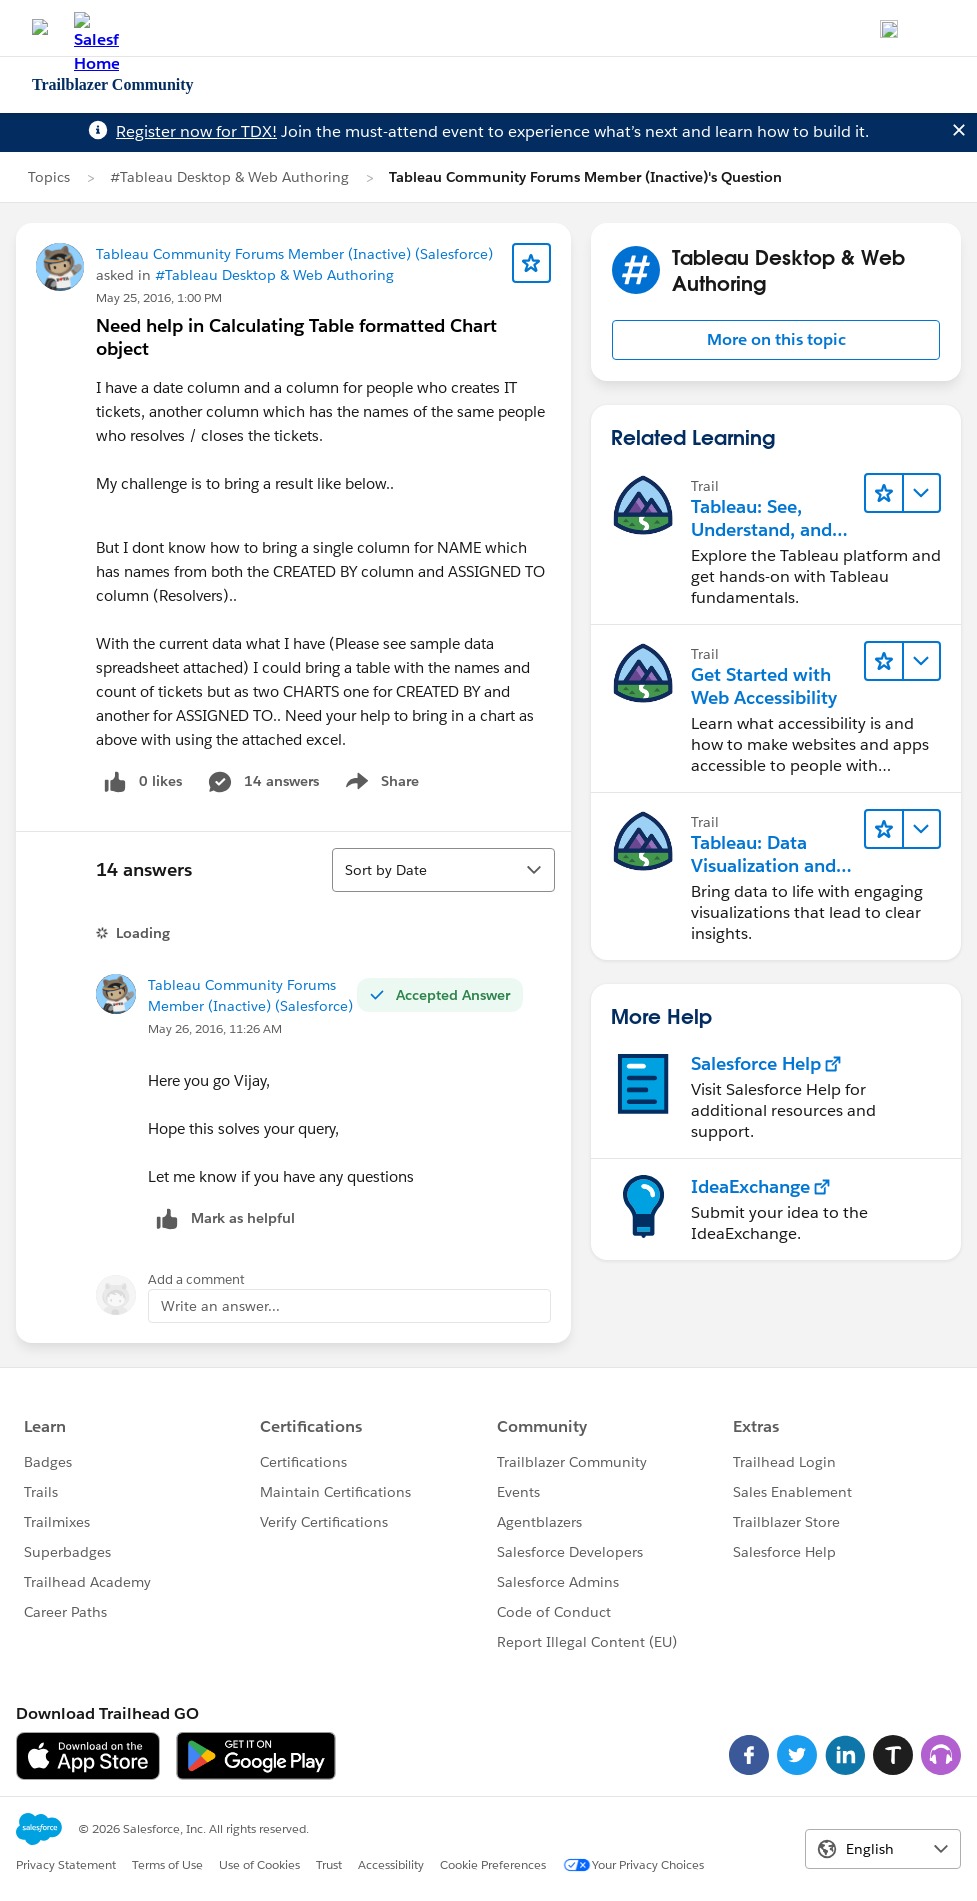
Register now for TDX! (196, 131)
